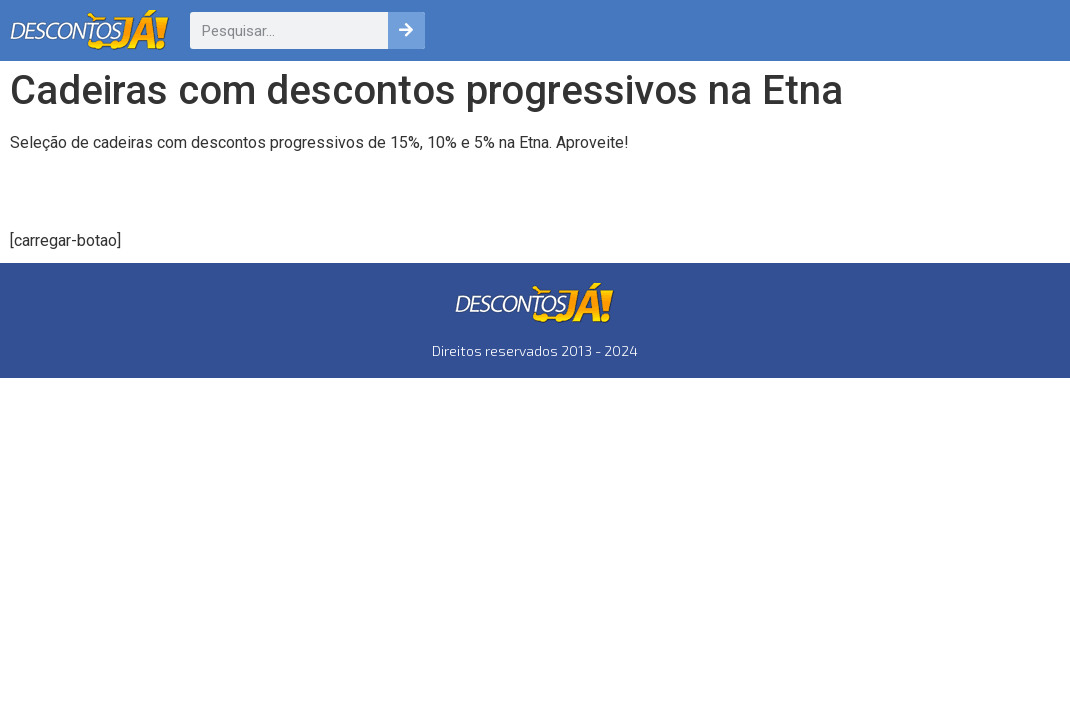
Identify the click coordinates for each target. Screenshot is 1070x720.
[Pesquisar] (406, 30)
